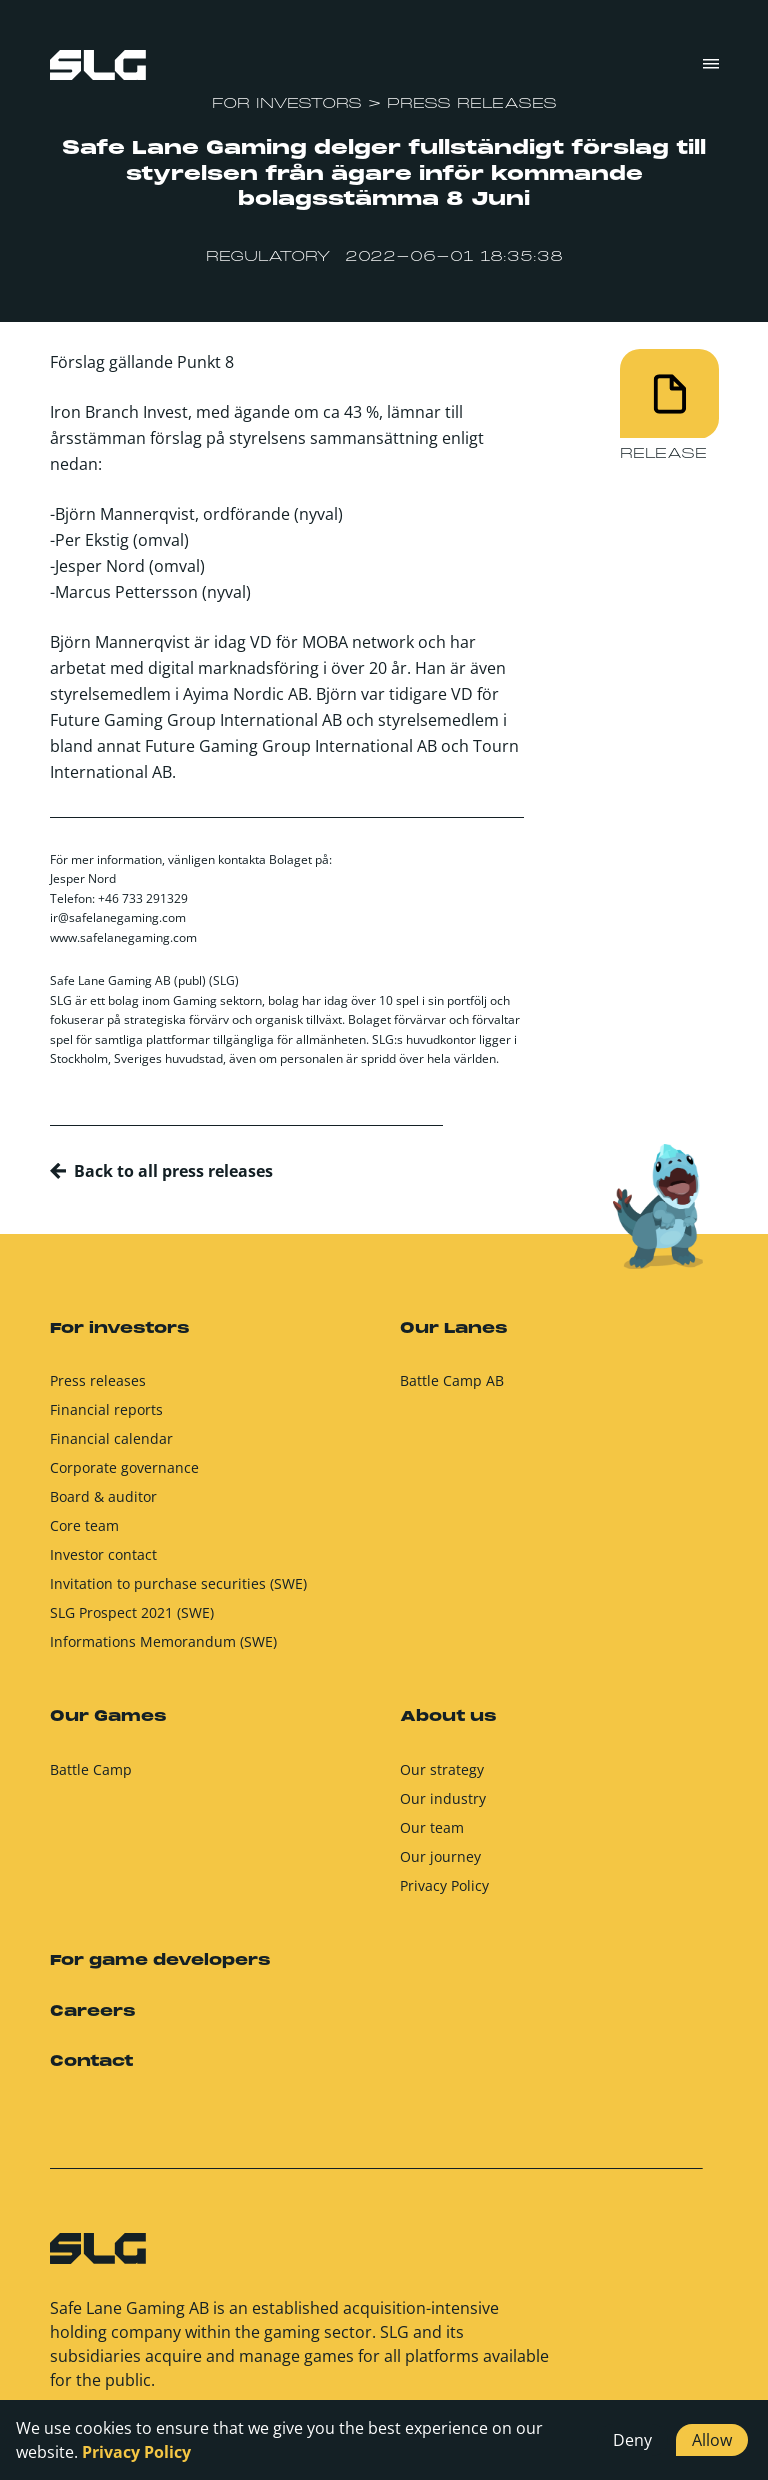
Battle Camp (91, 1776)
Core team (84, 1533)
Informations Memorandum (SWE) (163, 1649)
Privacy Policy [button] (136, 2452)
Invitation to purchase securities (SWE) (178, 1591)
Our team (432, 1834)
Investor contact (103, 1562)
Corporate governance (124, 1475)
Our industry (443, 1805)
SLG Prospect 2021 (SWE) (132, 1620)
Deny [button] (632, 2440)
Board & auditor (103, 1504)
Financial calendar (111, 1446)
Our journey (440, 1863)
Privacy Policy (444, 1892)
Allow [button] (712, 2440)
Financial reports (106, 1417)
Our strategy (442, 1776)
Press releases (98, 1388)
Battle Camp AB (452, 1388)
